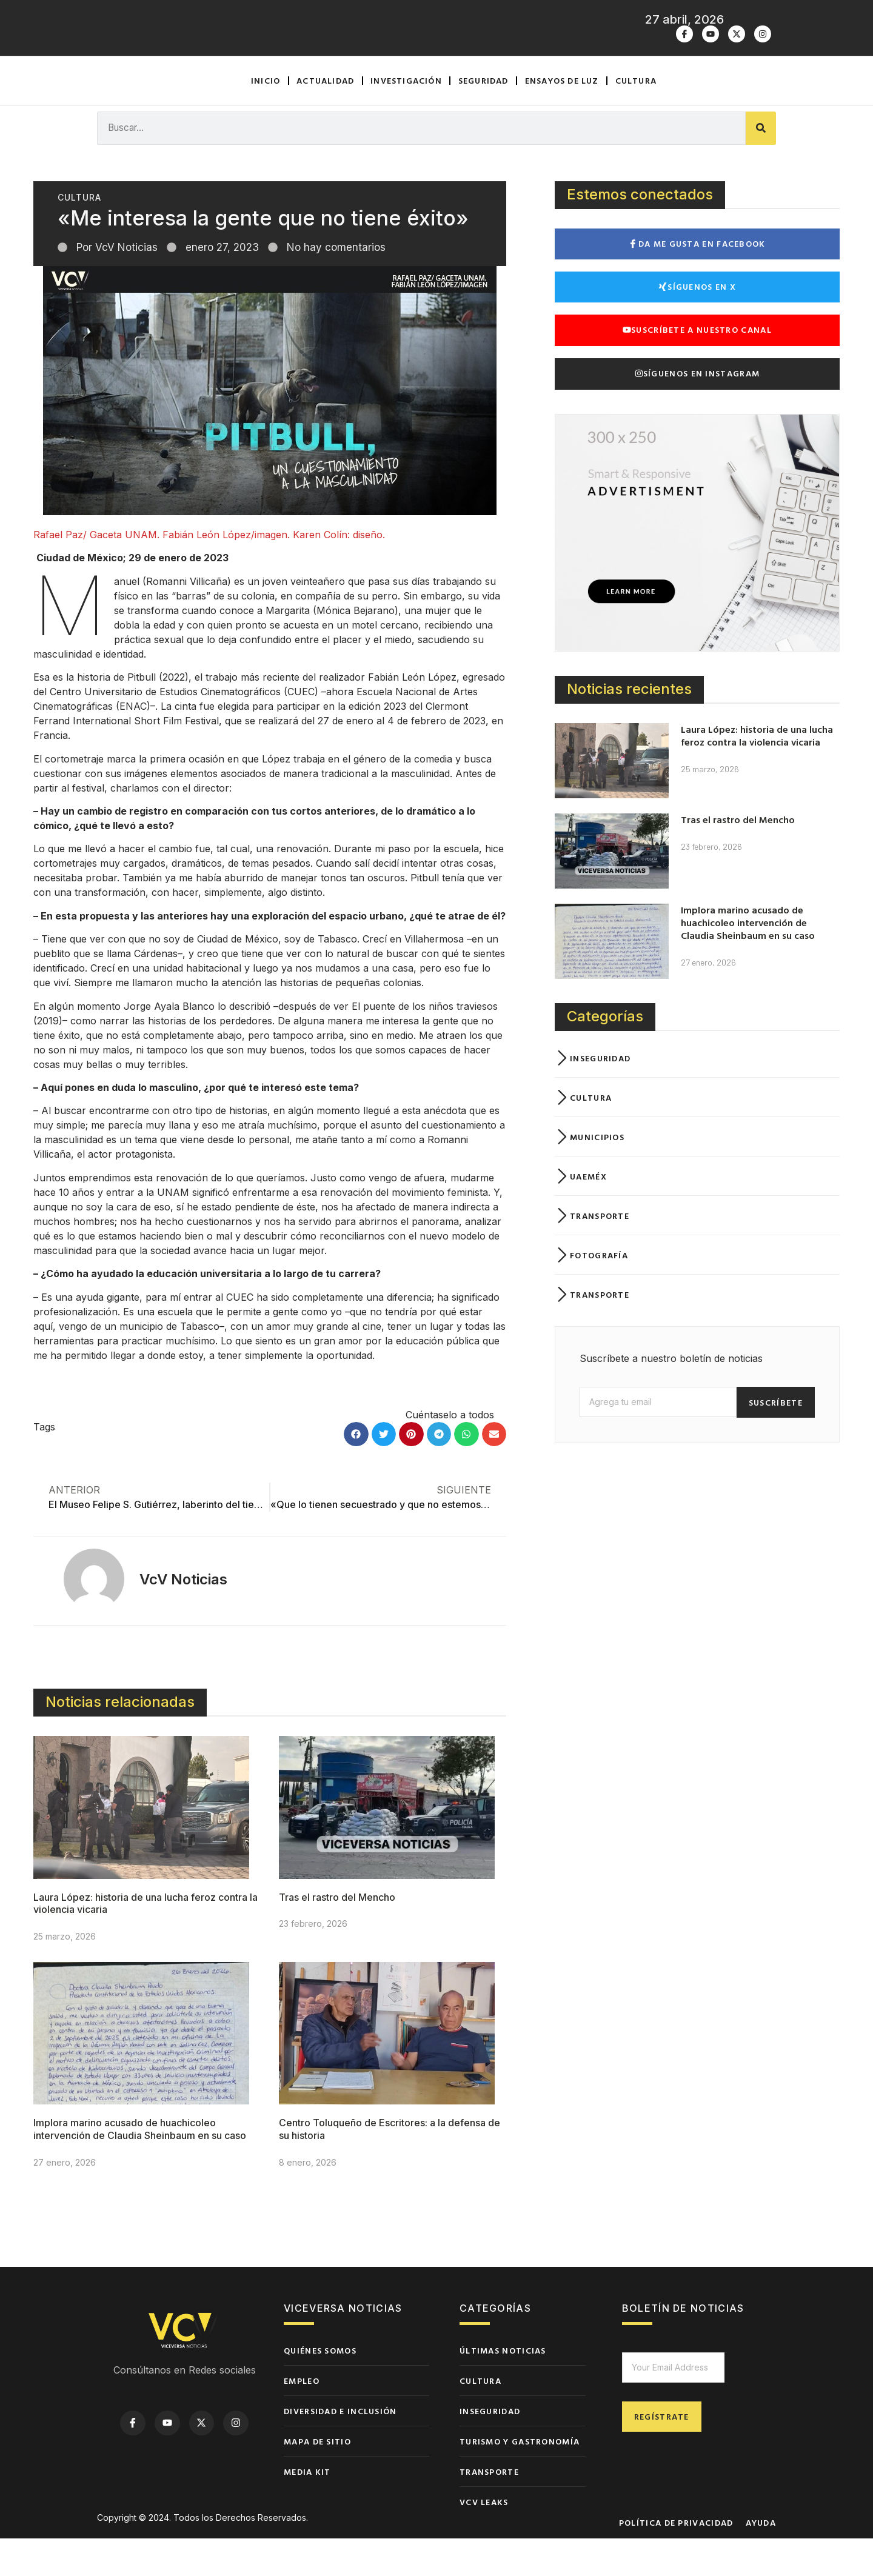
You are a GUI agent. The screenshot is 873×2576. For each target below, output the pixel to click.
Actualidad (325, 118)
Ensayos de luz (562, 118)
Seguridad (483, 118)
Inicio (265, 118)
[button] (356, 1472)
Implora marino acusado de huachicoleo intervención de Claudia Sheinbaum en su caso (139, 2167)
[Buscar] (761, 166)
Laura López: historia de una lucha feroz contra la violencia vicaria (757, 773)
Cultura (636, 118)
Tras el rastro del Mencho (337, 1935)
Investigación (406, 118)
